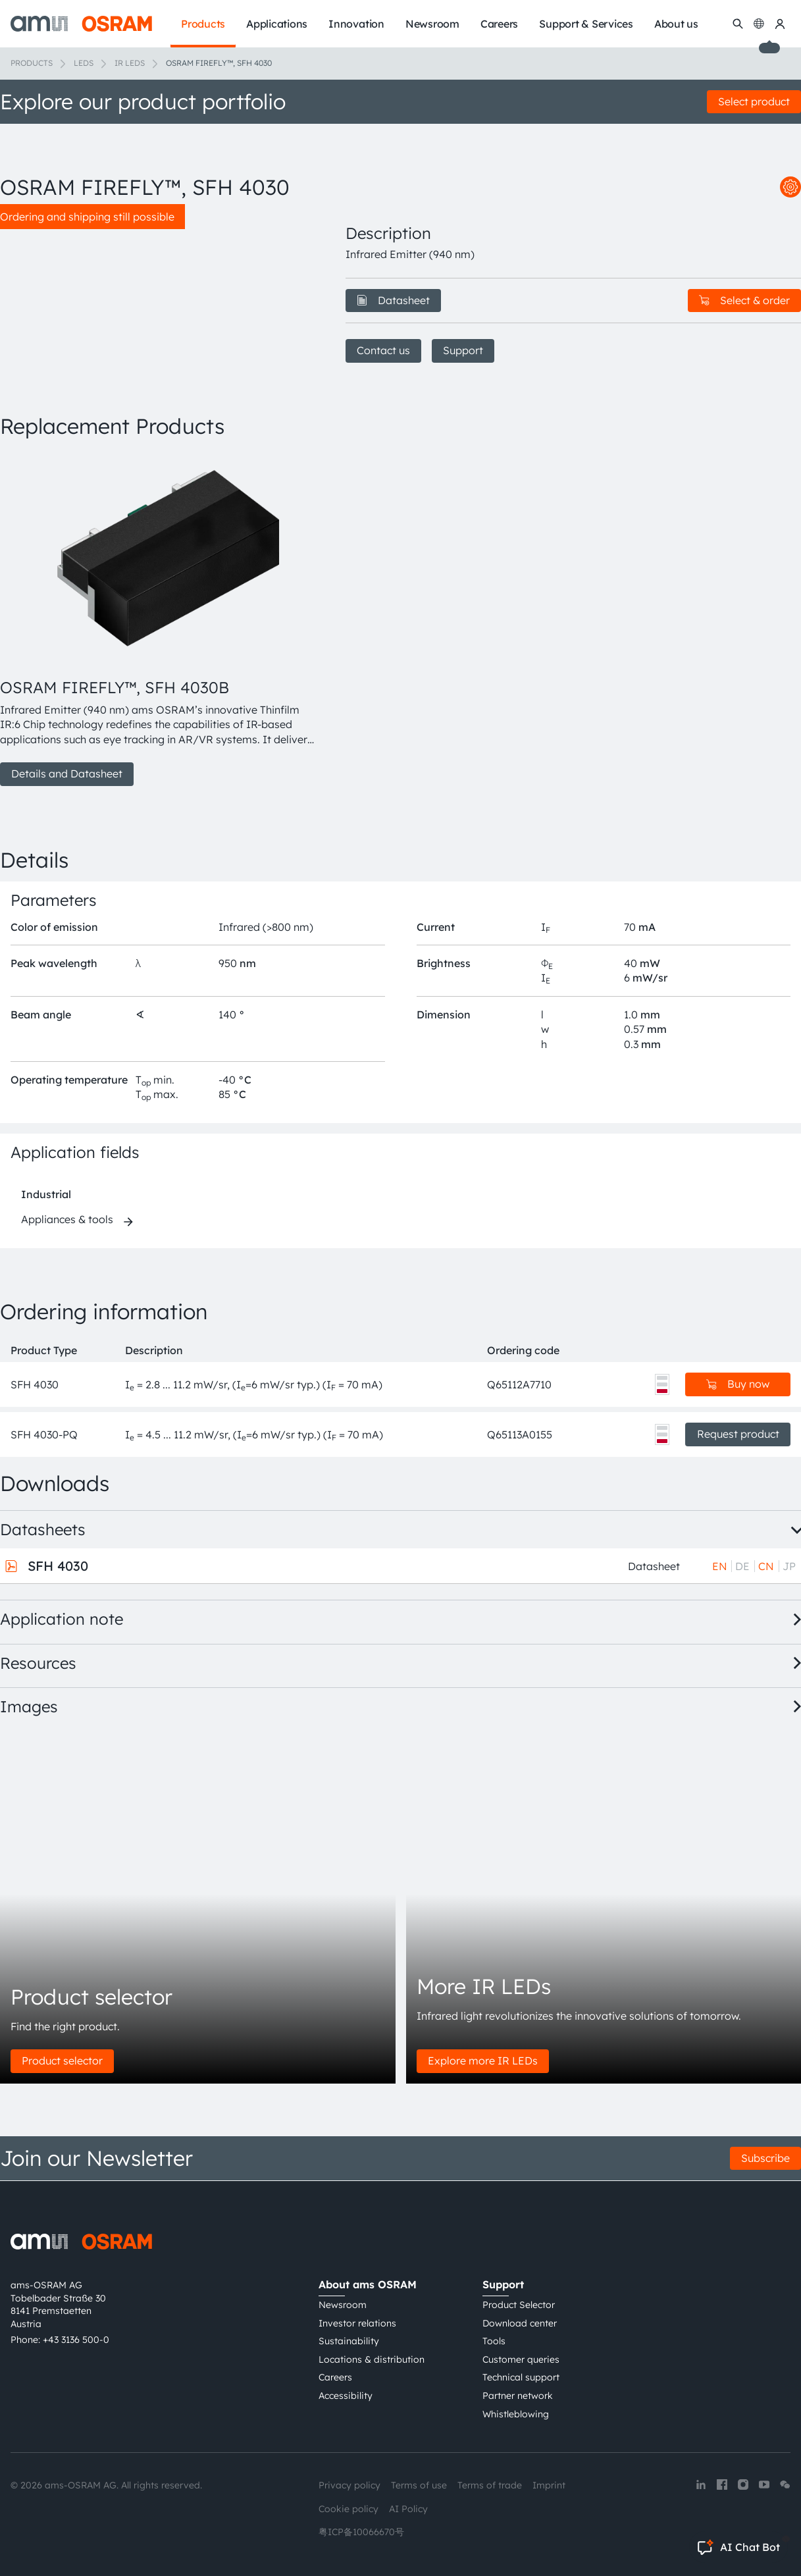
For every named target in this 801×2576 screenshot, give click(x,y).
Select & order (744, 300)
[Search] (737, 23)
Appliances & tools (67, 1219)
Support (463, 350)
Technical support (520, 2377)
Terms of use (419, 2485)
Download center (519, 2323)
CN (766, 1566)
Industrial (46, 1194)
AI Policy (408, 2509)
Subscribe (765, 2158)
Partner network (517, 2396)
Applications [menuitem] (276, 23)
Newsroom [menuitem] (432, 23)
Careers (335, 2377)
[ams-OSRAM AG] (81, 24)
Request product (738, 1433)
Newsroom (343, 2305)
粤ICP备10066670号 (361, 2532)
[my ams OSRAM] (779, 23)
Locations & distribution (372, 2359)
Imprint (548, 2485)
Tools (493, 2341)
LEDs (83, 63)
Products (32, 63)
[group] (157, 619)
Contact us (383, 350)
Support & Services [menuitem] (586, 23)
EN (719, 1566)
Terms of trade (489, 2485)
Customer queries (520, 2359)
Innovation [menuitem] (356, 23)
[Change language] (758, 23)
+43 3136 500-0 (76, 2340)
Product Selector (518, 2305)
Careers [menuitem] (499, 23)
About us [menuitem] (676, 23)
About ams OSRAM (368, 2284)
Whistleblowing (515, 2414)
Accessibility (346, 2396)
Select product (754, 101)
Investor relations (357, 2323)
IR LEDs (130, 63)
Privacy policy (349, 2485)
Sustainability (349, 2341)
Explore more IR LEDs (483, 2060)
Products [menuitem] (203, 23)
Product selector (62, 2060)
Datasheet (393, 300)
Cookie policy (348, 2509)
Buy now (737, 1383)
